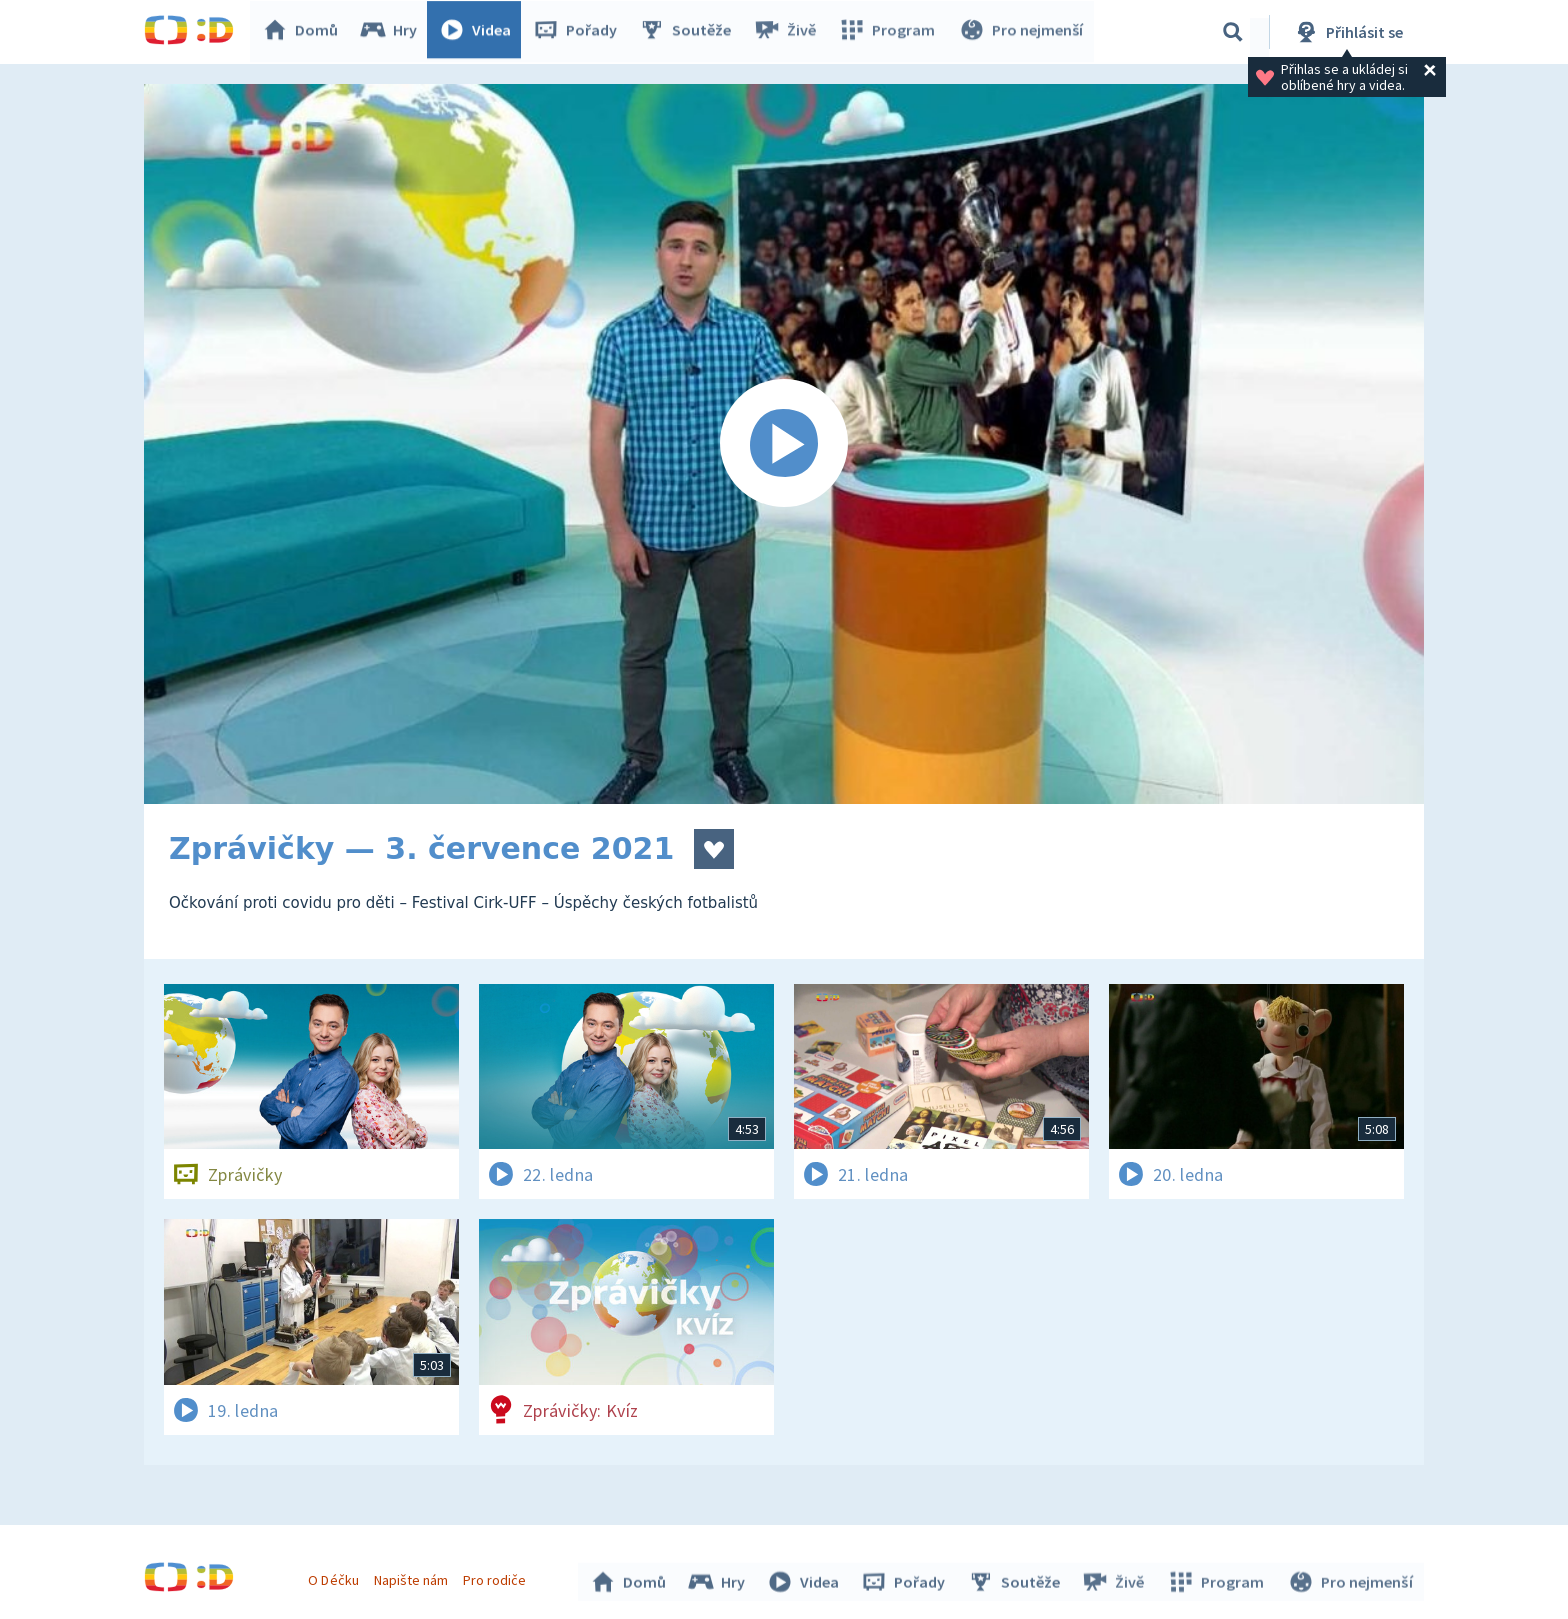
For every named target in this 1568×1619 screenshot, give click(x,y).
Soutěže (690, 32)
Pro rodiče (497, 1577)
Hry (393, 32)
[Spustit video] (784, 444)
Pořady (580, 32)
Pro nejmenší (1022, 32)
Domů (305, 32)
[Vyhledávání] (1233, 32)
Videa (480, 32)
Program (890, 32)
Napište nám (413, 1577)
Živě (789, 32)
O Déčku (336, 1577)
